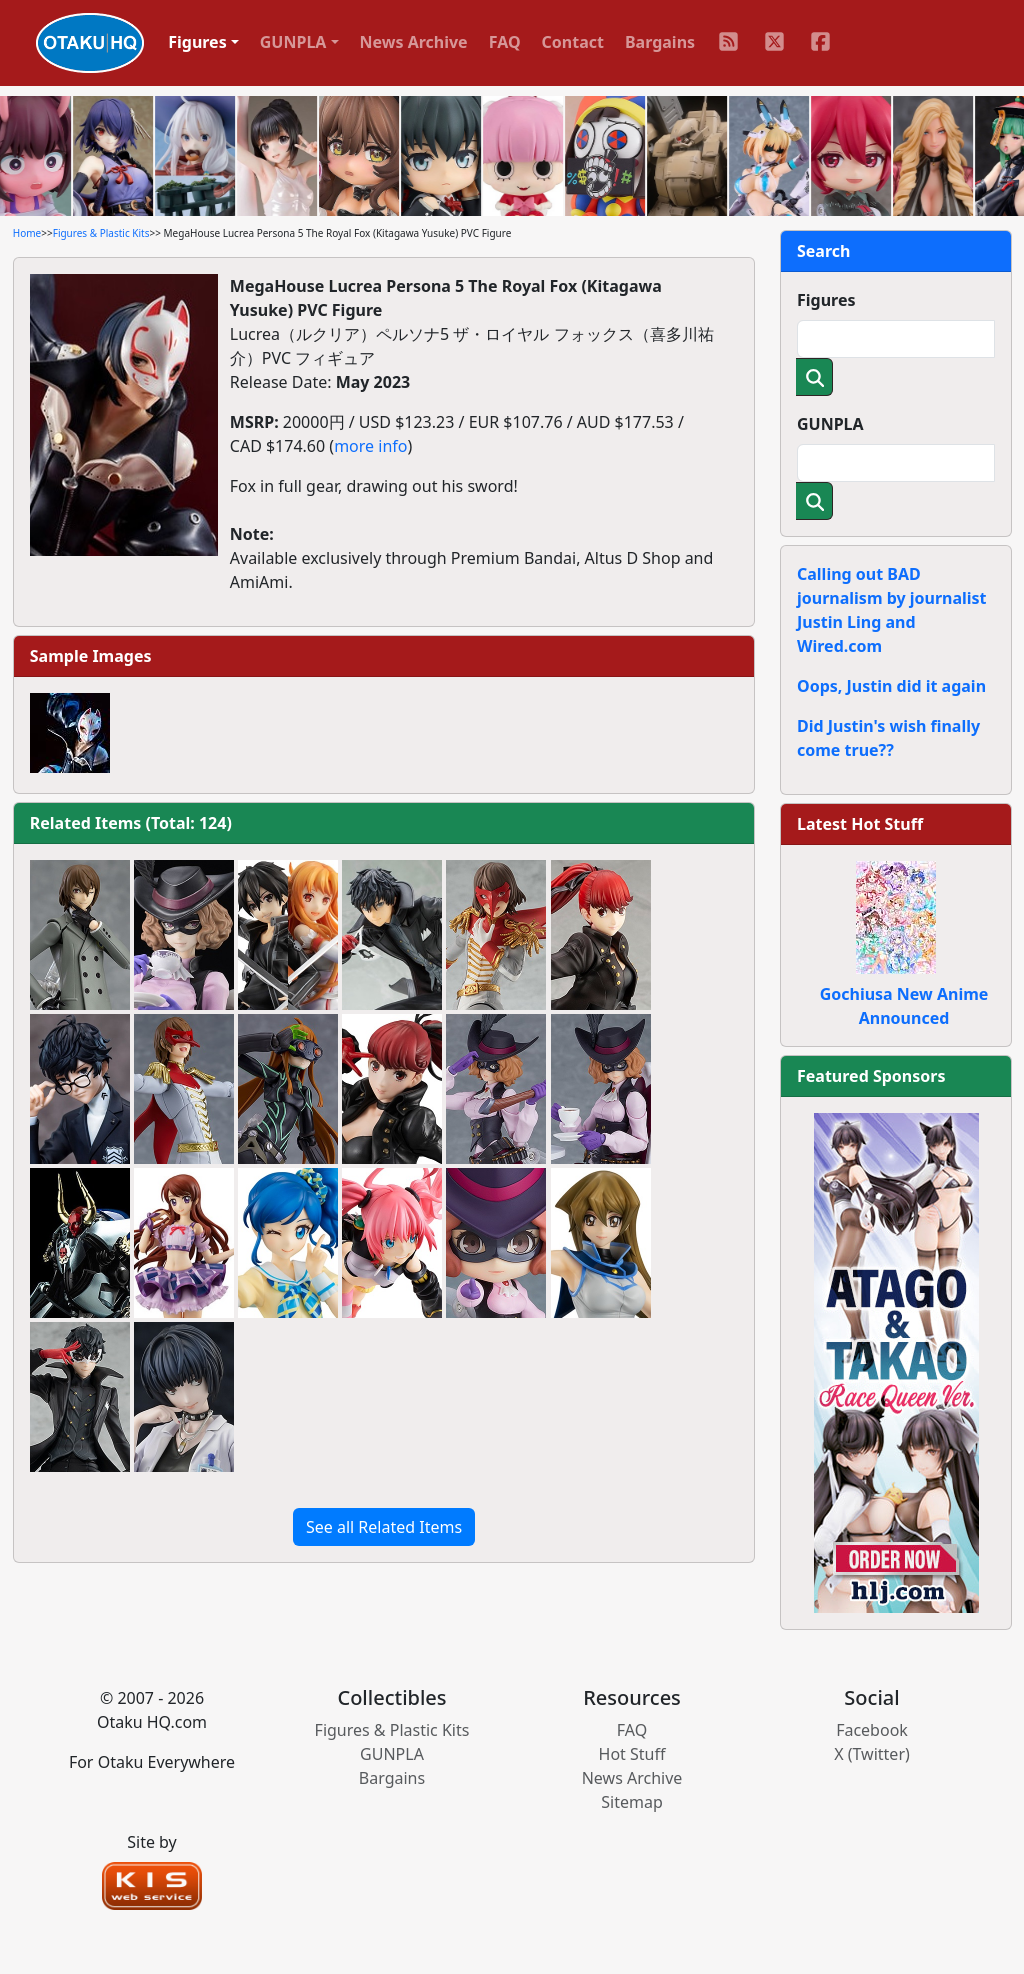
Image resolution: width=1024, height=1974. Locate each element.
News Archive (414, 42)
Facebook (872, 1730)
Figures (826, 300)
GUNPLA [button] (293, 42)
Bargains (660, 42)
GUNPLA (830, 424)
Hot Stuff (632, 1754)
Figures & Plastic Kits (101, 233)
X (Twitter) (872, 1754)
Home (27, 233)
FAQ (505, 42)
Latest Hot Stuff (860, 824)
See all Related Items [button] (384, 1527)
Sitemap (632, 1802)
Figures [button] (197, 42)
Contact (573, 42)
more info (370, 446)
